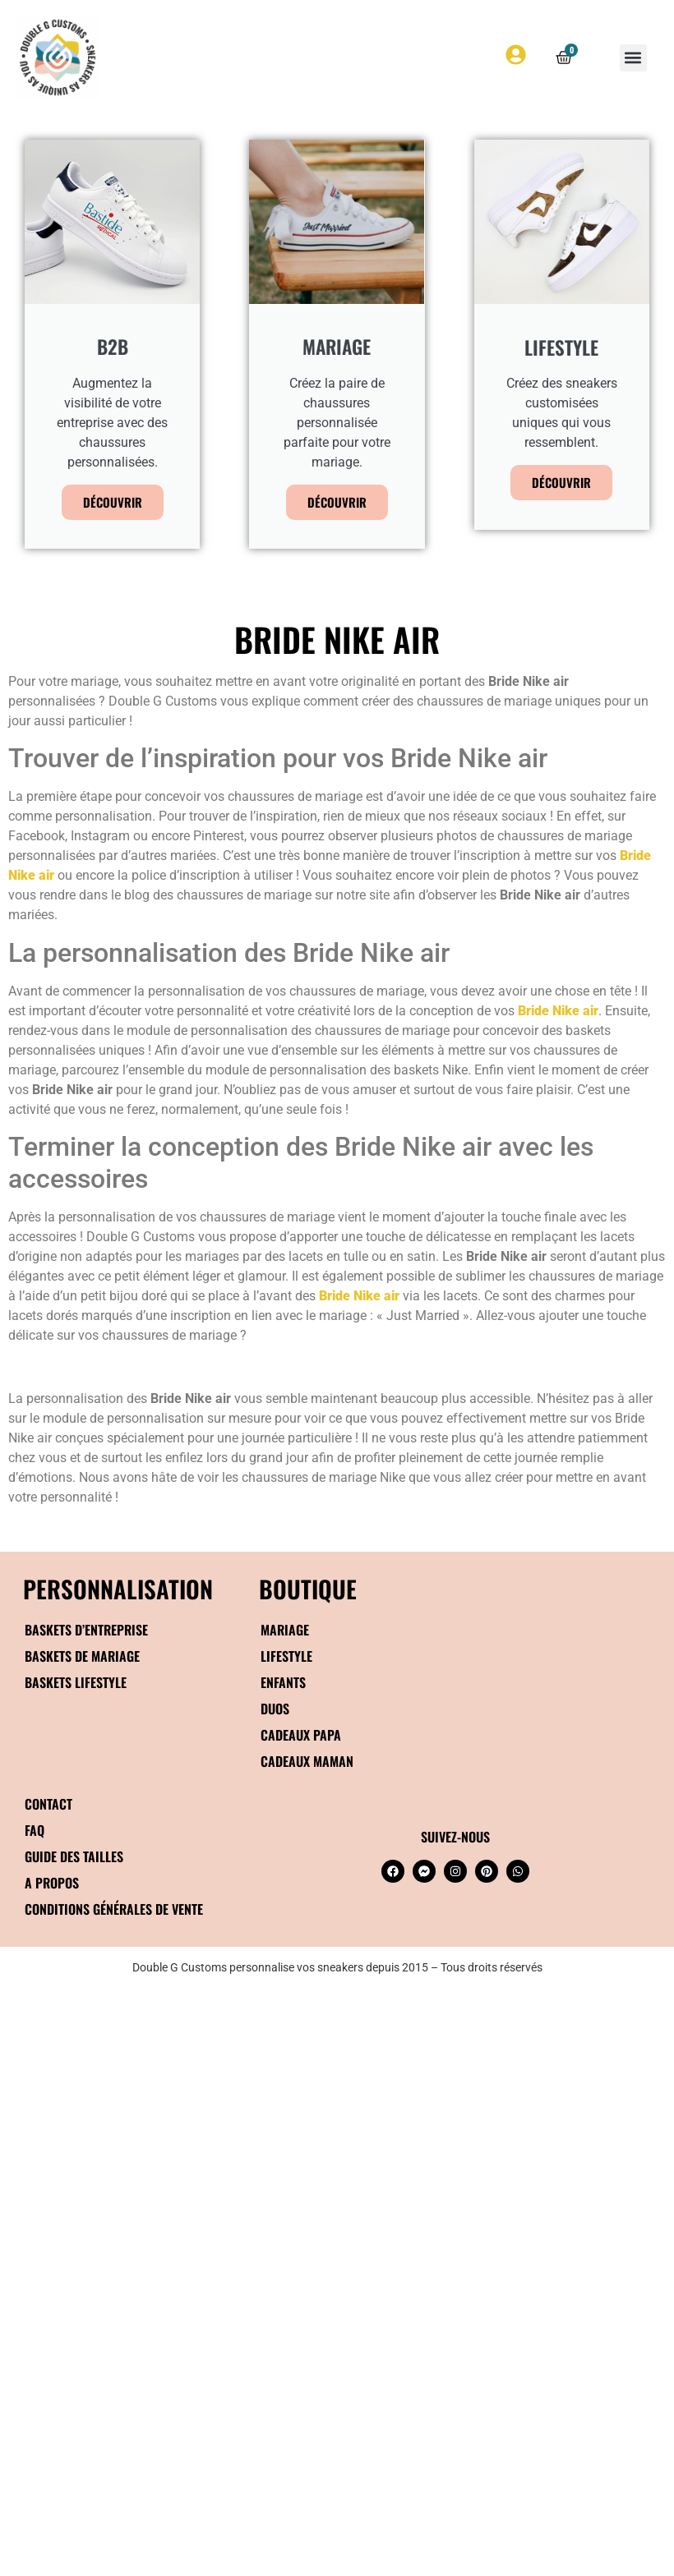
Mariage (285, 1630)
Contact (48, 1804)
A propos (52, 1883)
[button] (633, 57)
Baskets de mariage (82, 1656)
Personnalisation (118, 1588)
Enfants (283, 1682)
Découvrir (112, 502)
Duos (275, 1708)
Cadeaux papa (301, 1735)
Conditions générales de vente (114, 1909)
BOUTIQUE (308, 1588)
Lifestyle (286, 1656)
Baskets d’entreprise (86, 1630)
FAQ (34, 1830)
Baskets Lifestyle (76, 1682)
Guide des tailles (74, 1856)
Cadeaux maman (307, 1761)
